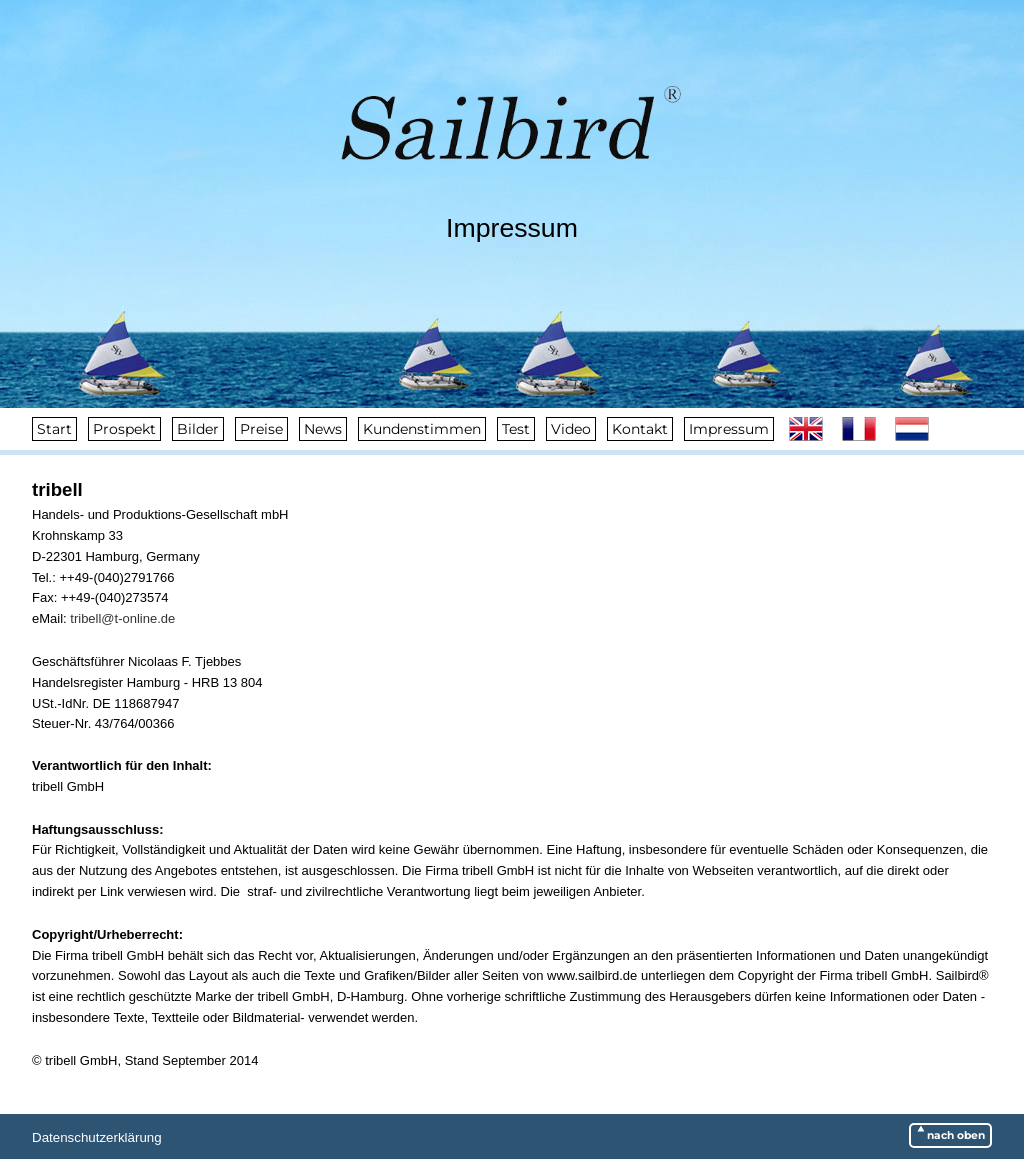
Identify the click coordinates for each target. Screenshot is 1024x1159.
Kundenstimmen (422, 429)
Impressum (729, 429)
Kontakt (640, 429)
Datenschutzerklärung (97, 1137)
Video (571, 429)
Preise (261, 429)
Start (54, 429)
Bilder (198, 429)
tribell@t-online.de (122, 618)
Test (516, 429)
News (323, 429)
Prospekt (124, 429)
